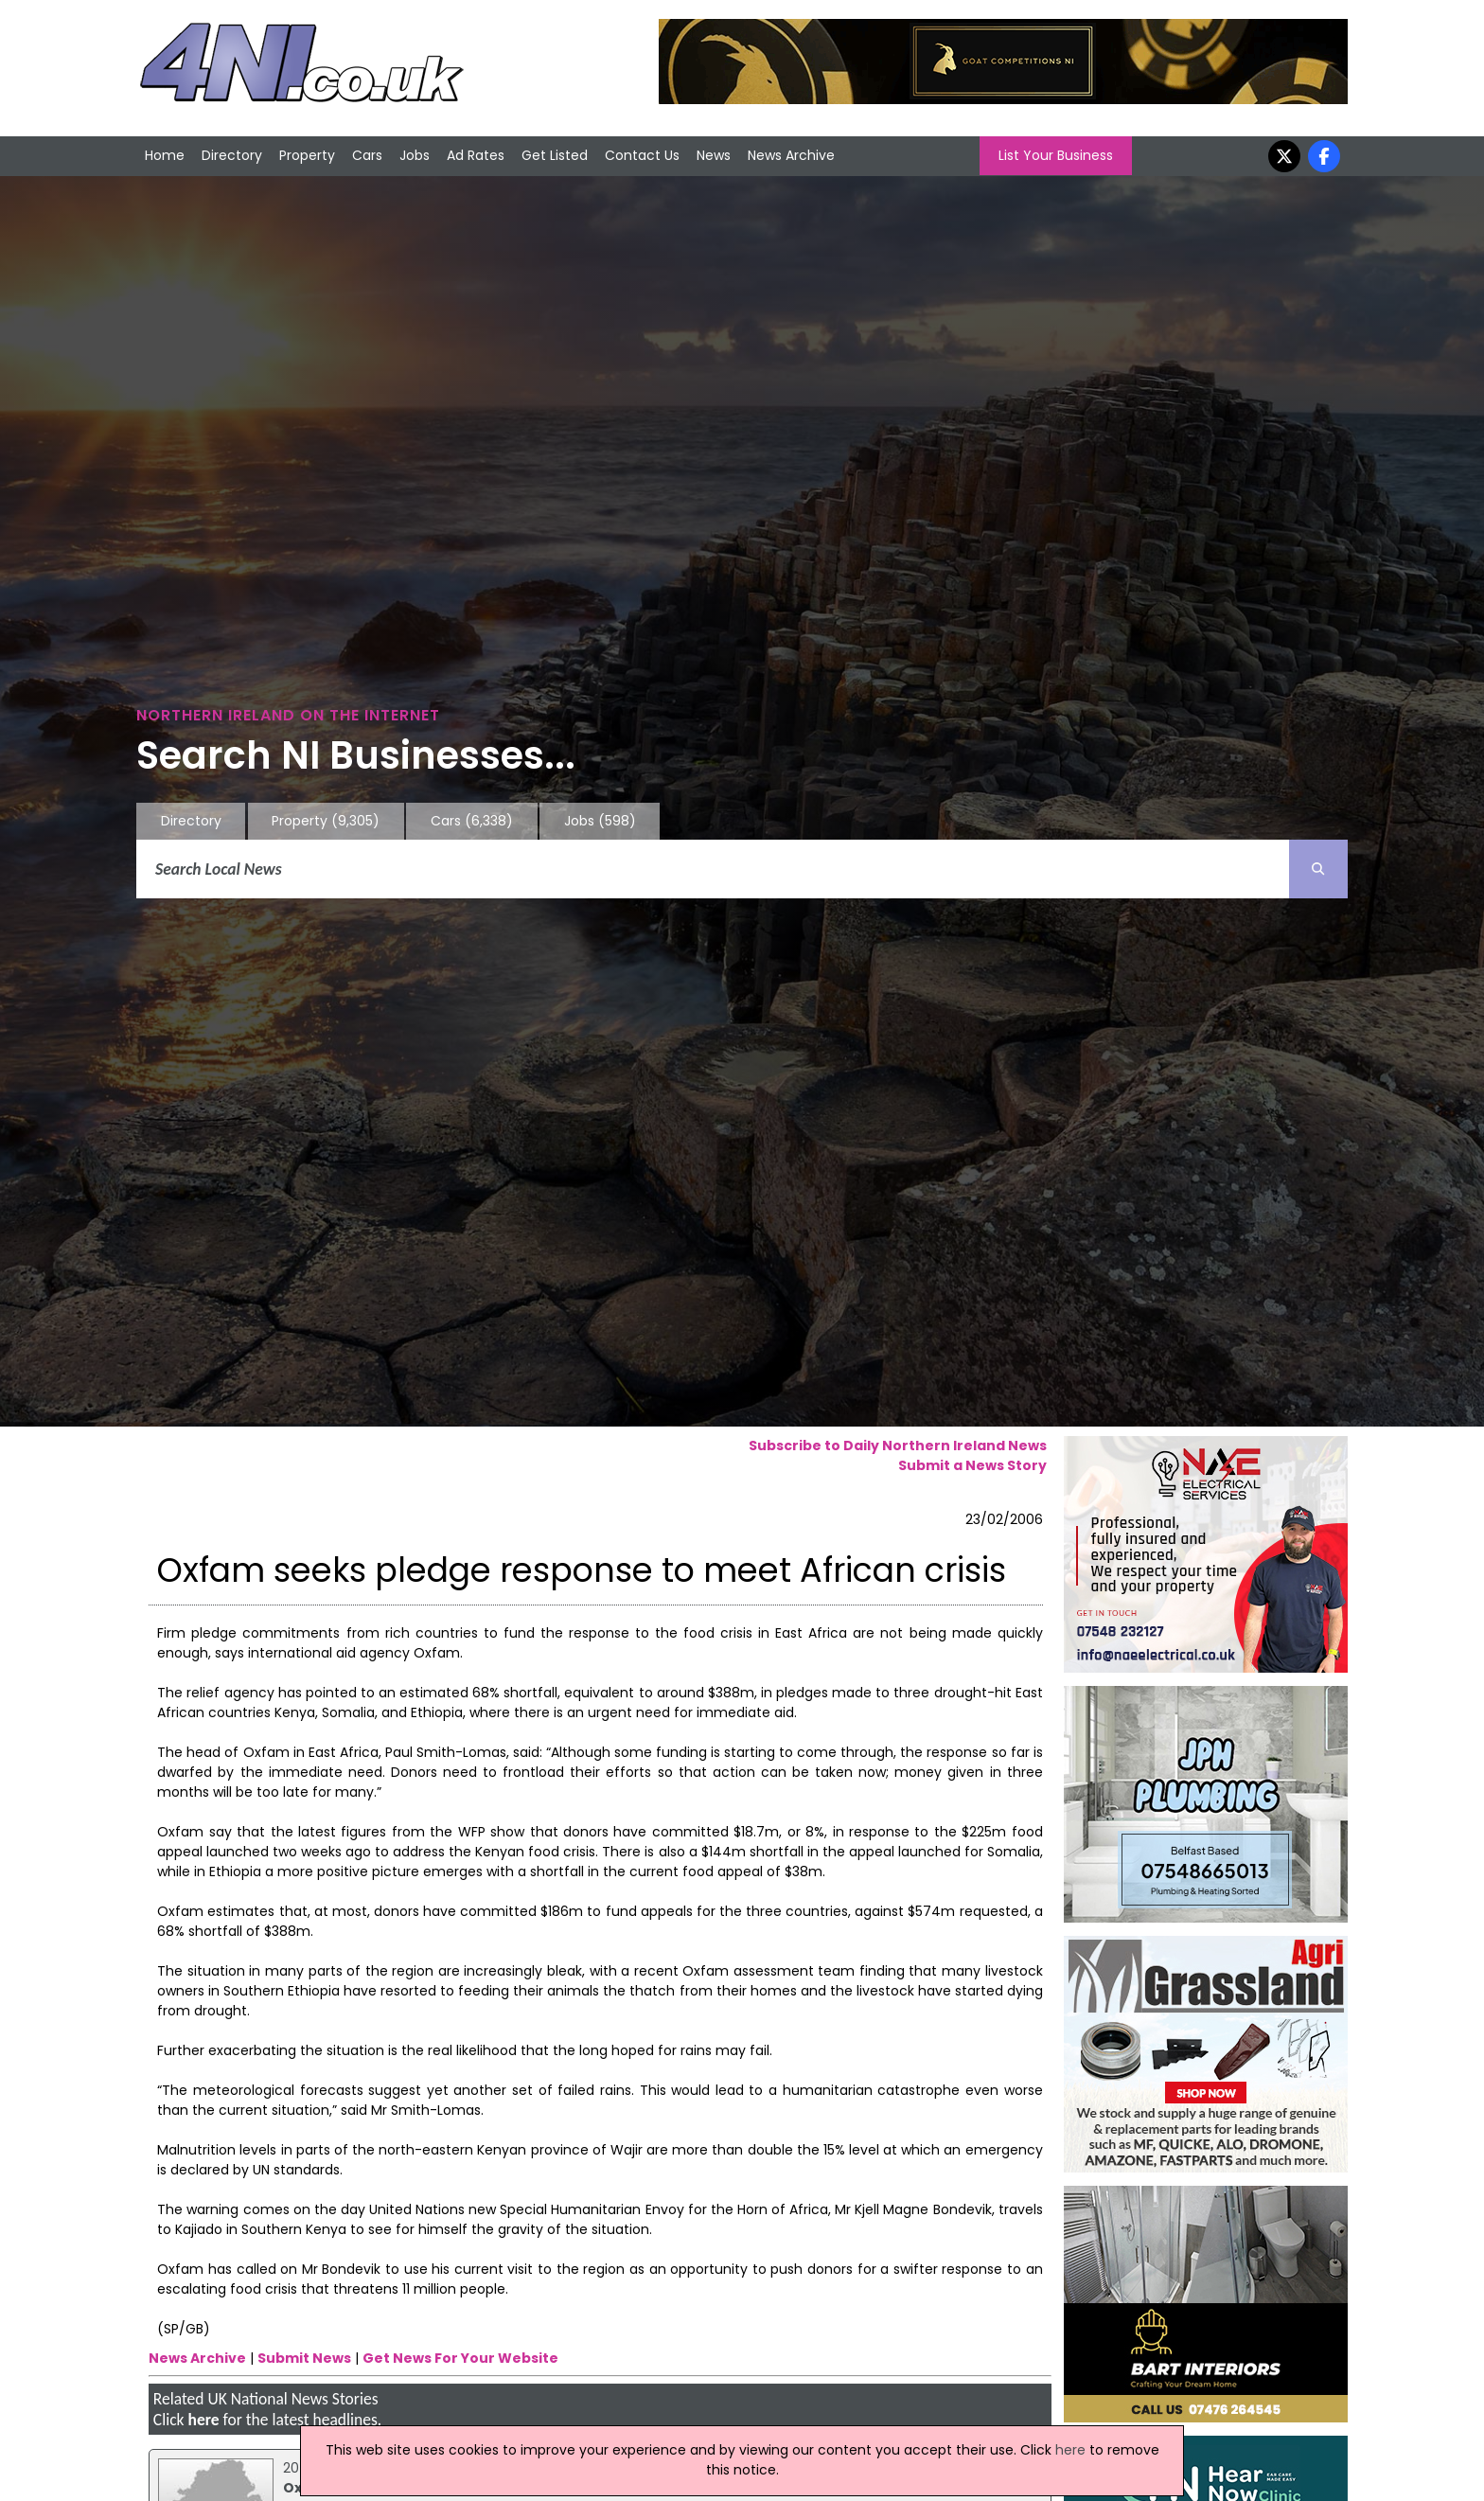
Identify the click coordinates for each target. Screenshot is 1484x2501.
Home (165, 155)
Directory (232, 155)
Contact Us (642, 155)
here (203, 2419)
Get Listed (554, 155)
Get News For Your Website (460, 2358)
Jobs (414, 155)
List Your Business (1055, 155)
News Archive (791, 155)
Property (307, 155)
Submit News (304, 2358)
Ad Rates (475, 155)
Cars (367, 155)
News (714, 155)
